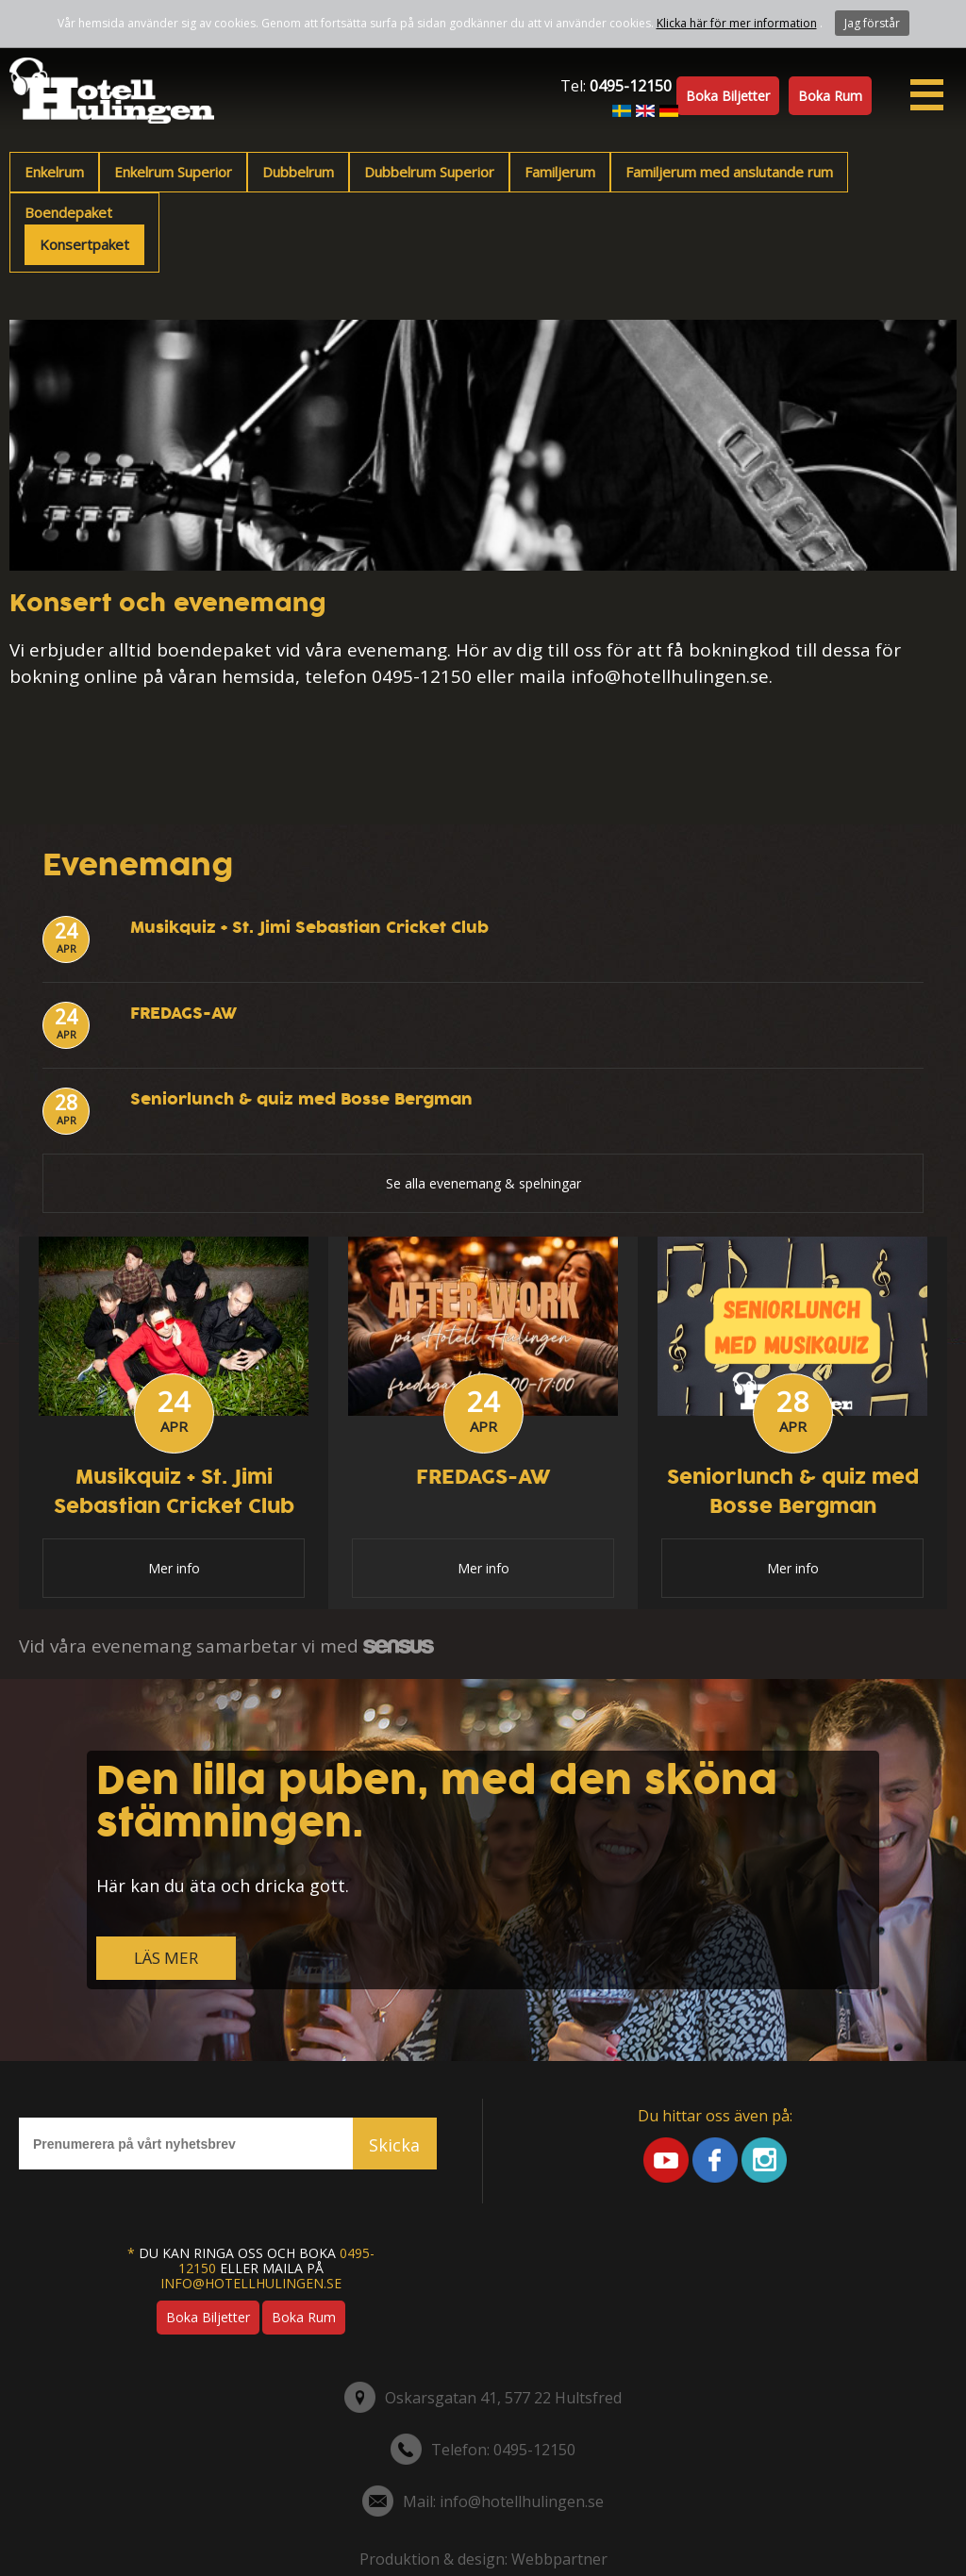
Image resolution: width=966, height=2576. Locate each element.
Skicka (394, 2145)
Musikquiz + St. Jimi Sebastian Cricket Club (309, 927)
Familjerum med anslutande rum (729, 171)
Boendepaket (68, 212)
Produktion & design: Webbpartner (483, 2559)
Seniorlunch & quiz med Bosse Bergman (301, 1099)
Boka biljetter (728, 96)
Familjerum (560, 171)
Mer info (174, 1568)
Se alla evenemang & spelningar (483, 1183)
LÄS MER (166, 1958)
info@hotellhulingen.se (250, 2283)
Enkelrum (54, 171)
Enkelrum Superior (173, 171)
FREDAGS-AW (183, 1013)
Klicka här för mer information (737, 23)
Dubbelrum (298, 171)
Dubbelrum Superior (429, 171)
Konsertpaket (84, 244)
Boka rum (830, 96)
